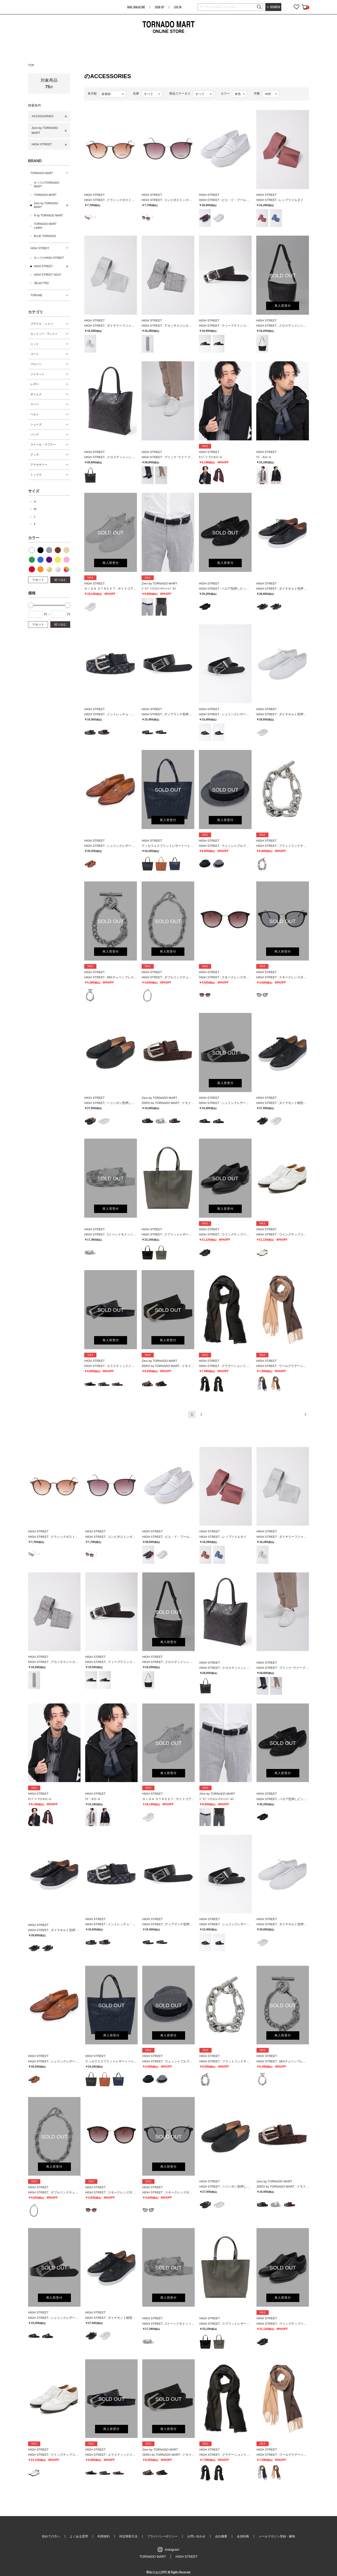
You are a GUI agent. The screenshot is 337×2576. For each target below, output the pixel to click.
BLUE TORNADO (45, 236)
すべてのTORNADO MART (46, 184)
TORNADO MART (41, 173)
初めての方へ (51, 2536)
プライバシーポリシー (162, 2536)
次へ (305, 1414)
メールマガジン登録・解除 (277, 2536)
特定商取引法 (128, 2536)
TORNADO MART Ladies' (45, 225)
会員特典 (243, 2536)
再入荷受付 (283, 305)
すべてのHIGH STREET (49, 257)
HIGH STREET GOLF (47, 274)
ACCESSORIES (43, 116)
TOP (31, 65)
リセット (38, 579)
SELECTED (41, 283)
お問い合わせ (196, 2536)
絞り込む (60, 579)
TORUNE (36, 295)
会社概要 (221, 2536)
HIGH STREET (42, 144)
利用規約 (104, 2536)
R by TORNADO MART (48, 215)
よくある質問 (79, 2536)
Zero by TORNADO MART (45, 130)
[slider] (30, 605)
